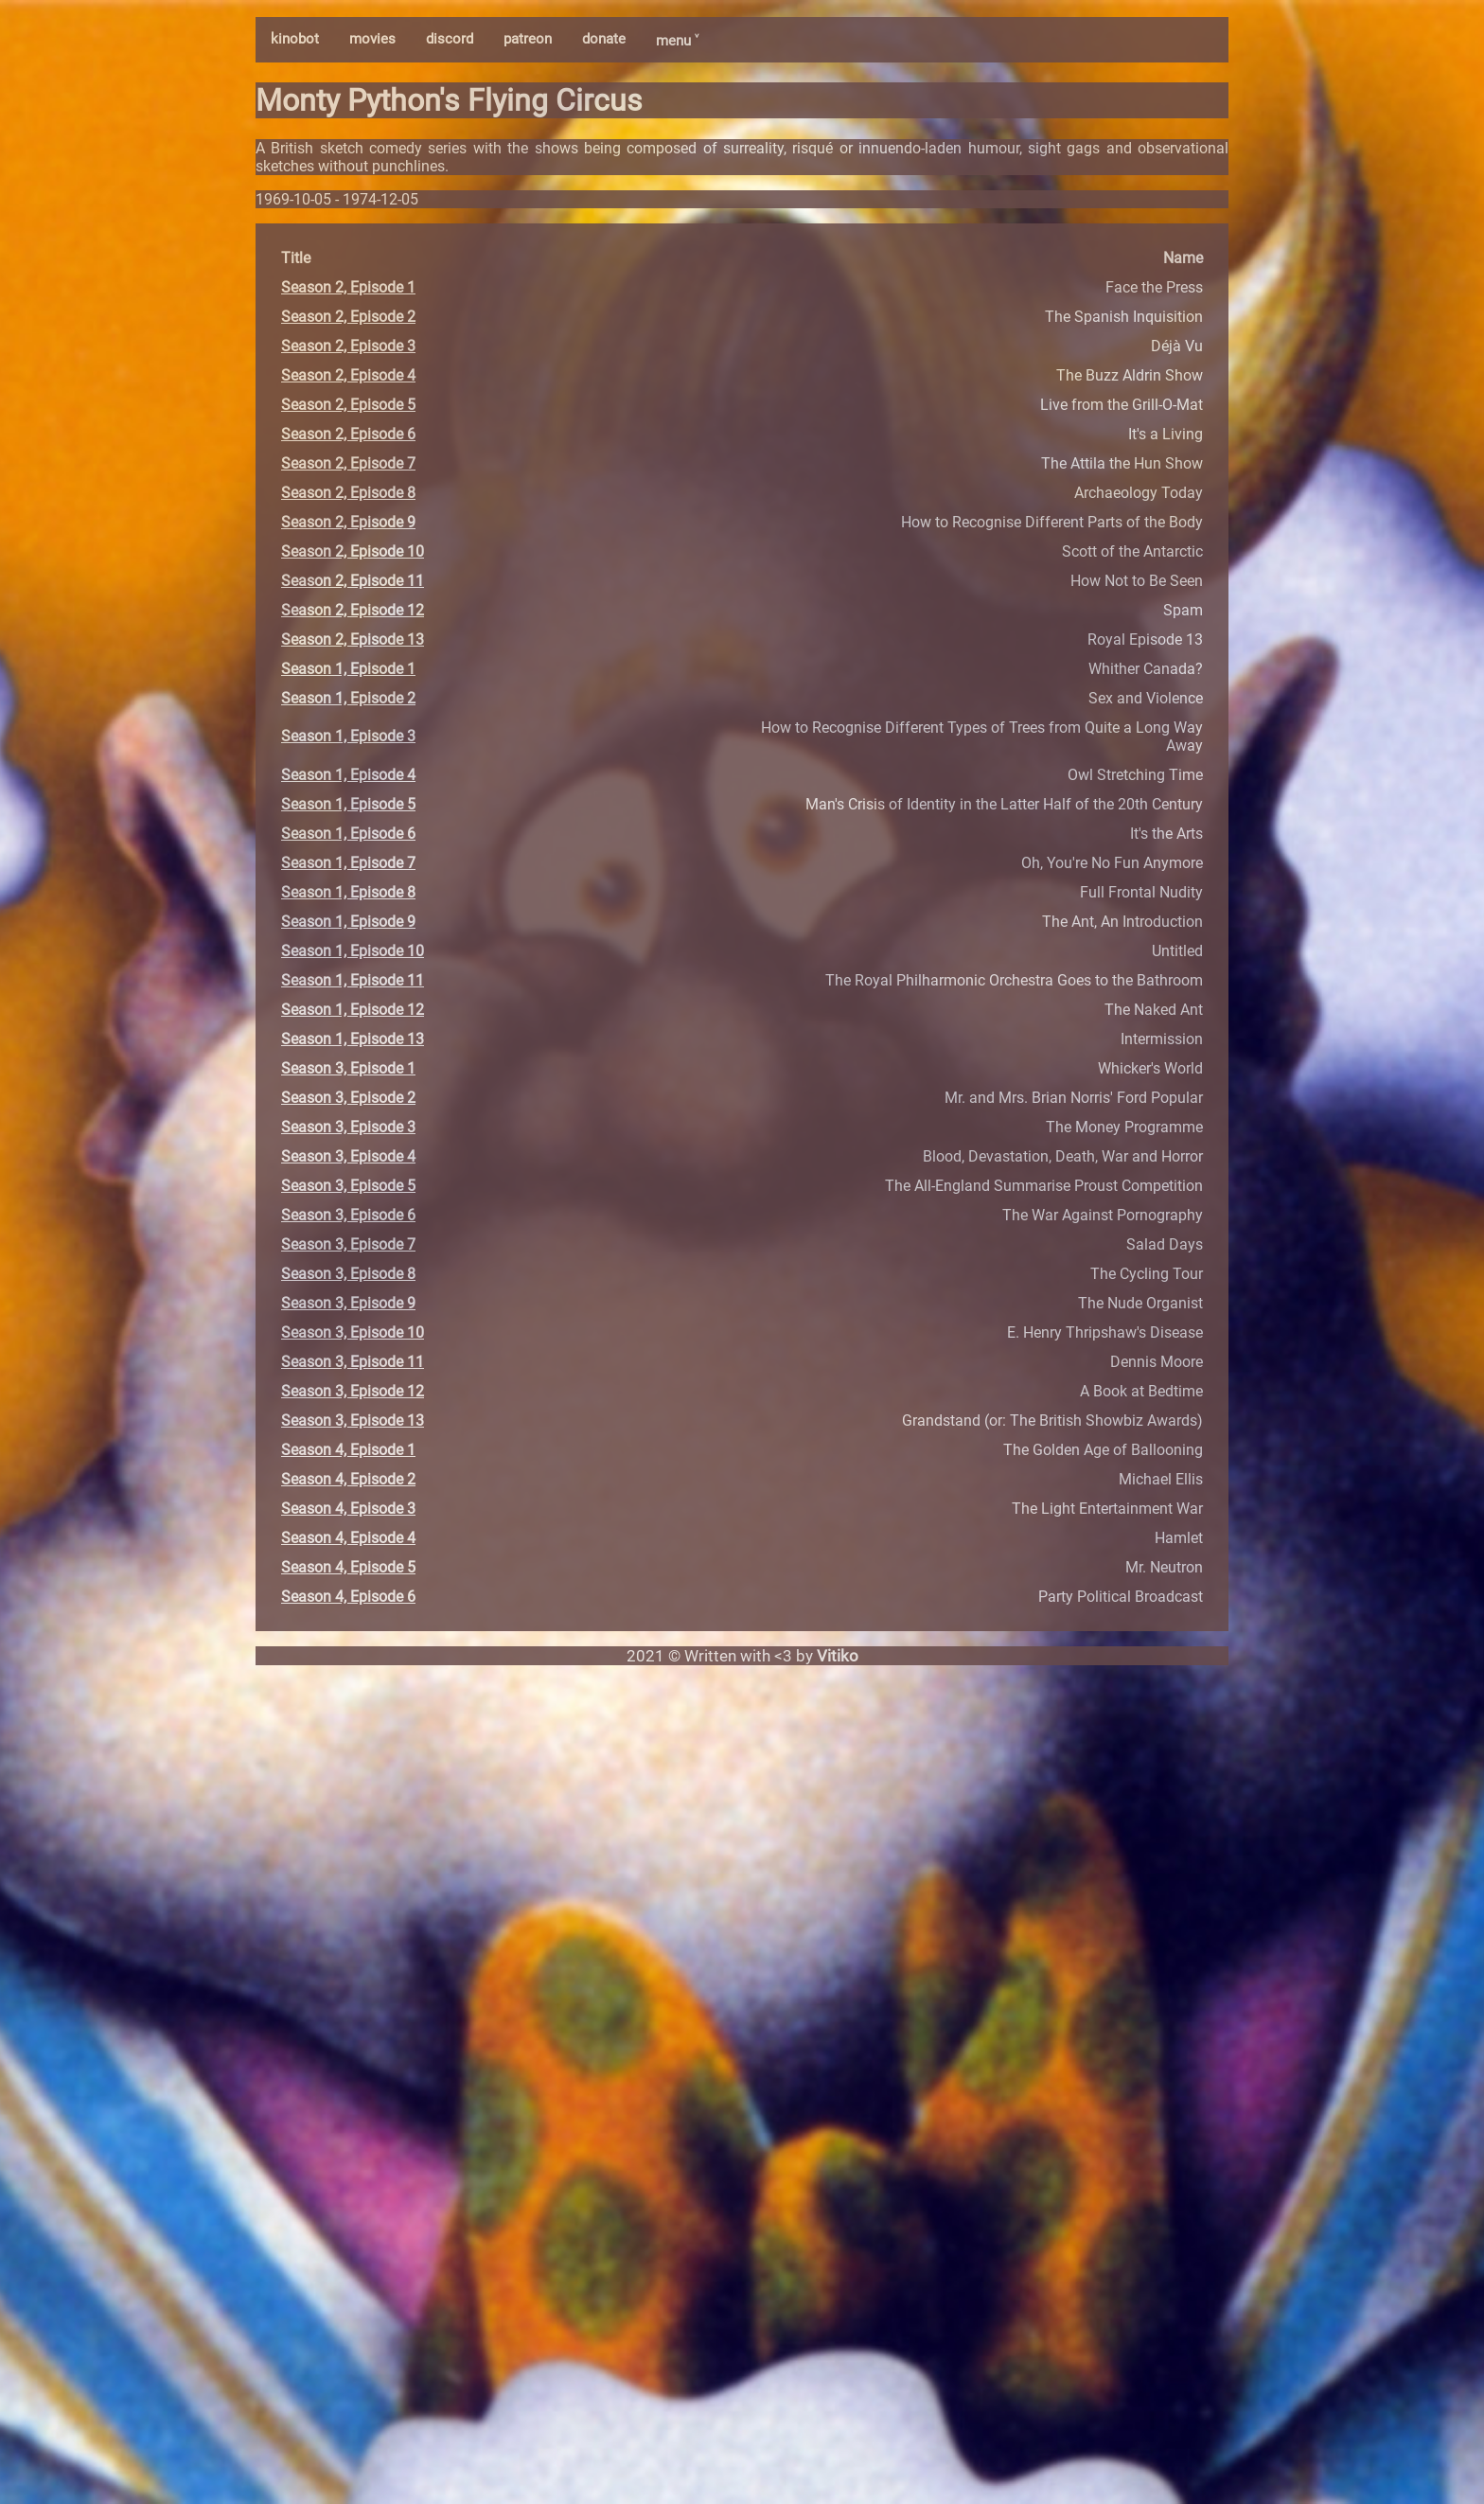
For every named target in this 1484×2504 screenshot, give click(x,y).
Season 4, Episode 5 (348, 1567)
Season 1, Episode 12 (352, 1010)
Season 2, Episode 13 (352, 639)
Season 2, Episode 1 (348, 287)
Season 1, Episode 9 (348, 922)
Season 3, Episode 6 (348, 1215)
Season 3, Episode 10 (352, 1332)
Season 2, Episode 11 (352, 581)
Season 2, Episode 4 (348, 375)
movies (372, 38)
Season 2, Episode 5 (348, 405)
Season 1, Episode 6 (348, 834)
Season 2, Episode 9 (348, 522)
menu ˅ (677, 40)
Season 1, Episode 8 (348, 892)
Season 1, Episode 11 (352, 980)
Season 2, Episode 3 (348, 346)
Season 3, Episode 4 (348, 1156)
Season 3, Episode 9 (348, 1303)
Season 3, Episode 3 (348, 1127)
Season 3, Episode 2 (348, 1098)
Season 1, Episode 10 (352, 951)
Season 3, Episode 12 (352, 1391)
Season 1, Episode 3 (348, 736)
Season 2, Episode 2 (348, 317)
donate (604, 38)
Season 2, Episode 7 (348, 463)
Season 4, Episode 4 (348, 1538)
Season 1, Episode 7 (348, 863)
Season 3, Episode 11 (352, 1362)
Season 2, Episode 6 (348, 434)
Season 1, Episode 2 (348, 698)
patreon (528, 38)
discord (449, 38)
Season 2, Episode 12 (352, 610)
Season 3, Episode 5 (348, 1186)
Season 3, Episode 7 (348, 1244)
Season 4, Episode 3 (348, 1509)
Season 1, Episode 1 (348, 669)
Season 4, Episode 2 (348, 1479)
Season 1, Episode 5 (348, 804)
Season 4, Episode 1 (348, 1450)
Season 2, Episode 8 (348, 493)
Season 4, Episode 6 (348, 1597)
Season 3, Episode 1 (348, 1068)
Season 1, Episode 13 (352, 1039)
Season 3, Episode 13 (352, 1421)
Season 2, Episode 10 (352, 551)
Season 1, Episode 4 (348, 775)
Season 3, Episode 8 (348, 1274)
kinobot (295, 38)
